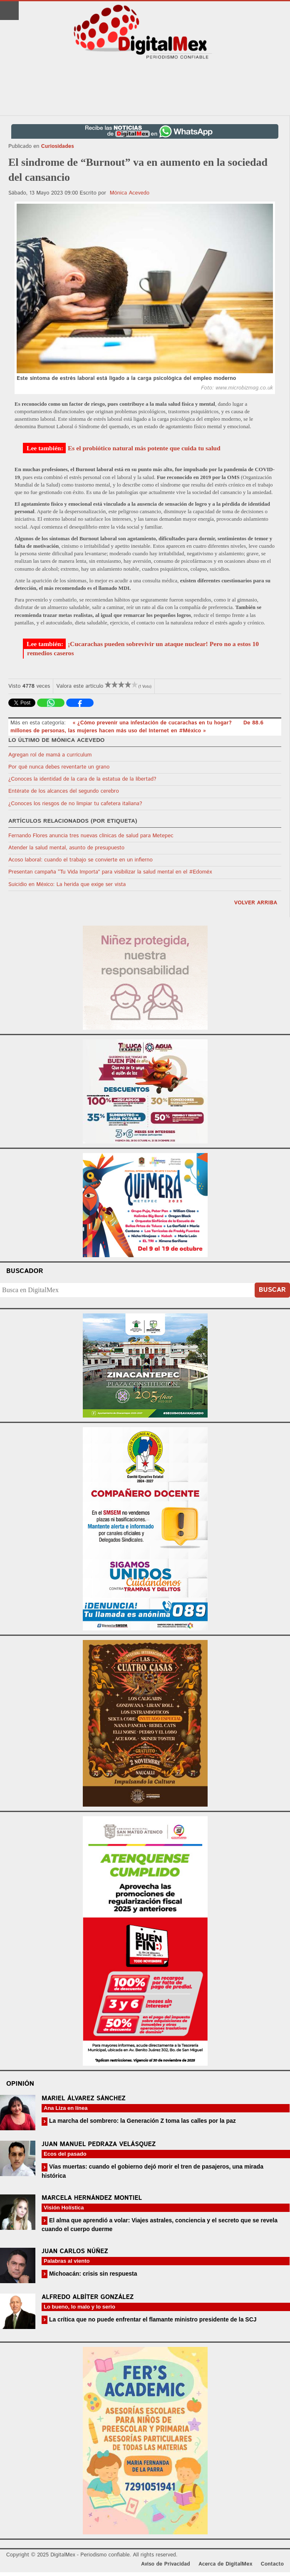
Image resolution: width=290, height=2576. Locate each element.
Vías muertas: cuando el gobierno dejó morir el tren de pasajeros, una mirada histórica (152, 2171)
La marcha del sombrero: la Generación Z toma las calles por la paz (141, 2120)
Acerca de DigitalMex (225, 2564)
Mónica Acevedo (129, 193)
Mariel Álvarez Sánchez (84, 2098)
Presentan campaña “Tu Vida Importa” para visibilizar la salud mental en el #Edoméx (110, 872)
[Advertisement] (145, 88)
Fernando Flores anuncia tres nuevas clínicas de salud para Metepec (91, 836)
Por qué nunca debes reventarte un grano (58, 767)
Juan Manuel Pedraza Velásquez (99, 2144)
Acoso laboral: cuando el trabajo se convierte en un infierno (80, 860)
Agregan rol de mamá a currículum (50, 755)
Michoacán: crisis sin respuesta (92, 2273)
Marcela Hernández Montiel (92, 2198)
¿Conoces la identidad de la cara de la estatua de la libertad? (82, 779)
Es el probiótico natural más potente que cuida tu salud (144, 448)
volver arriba (255, 903)
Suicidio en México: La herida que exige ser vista (67, 885)
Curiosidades (57, 146)
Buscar (272, 1290)
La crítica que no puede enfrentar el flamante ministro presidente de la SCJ (152, 2319)
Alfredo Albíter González (88, 2297)
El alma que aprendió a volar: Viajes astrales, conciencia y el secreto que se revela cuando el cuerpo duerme (160, 2224)
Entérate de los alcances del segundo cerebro (63, 791)
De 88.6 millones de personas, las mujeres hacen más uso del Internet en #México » (136, 726)
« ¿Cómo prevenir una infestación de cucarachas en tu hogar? (152, 723)
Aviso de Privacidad (165, 2564)
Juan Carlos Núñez (75, 2251)
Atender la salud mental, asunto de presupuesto (66, 848)
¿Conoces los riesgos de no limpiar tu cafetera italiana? (75, 804)
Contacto (272, 2564)
